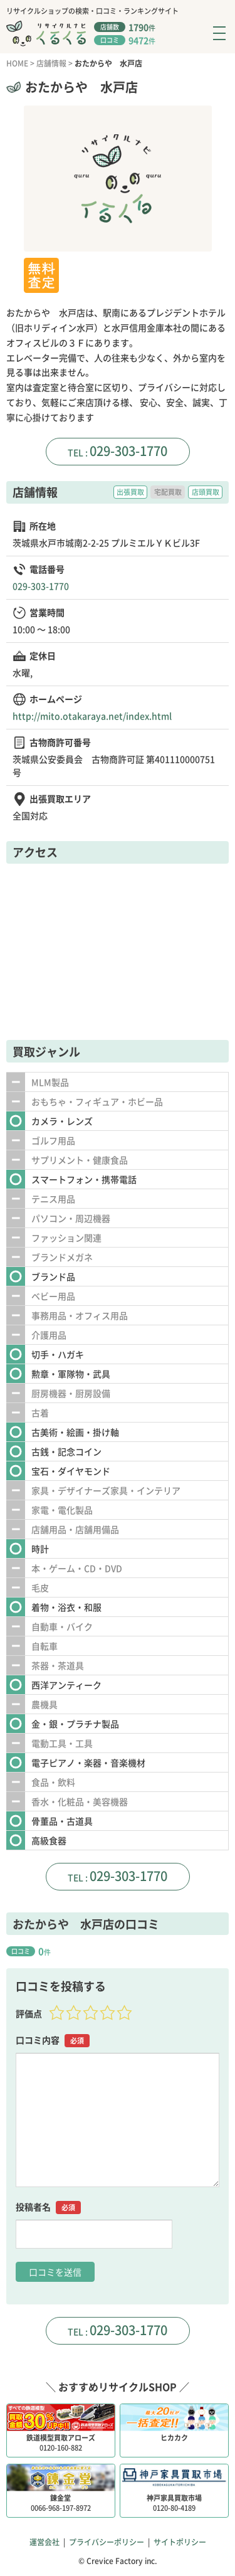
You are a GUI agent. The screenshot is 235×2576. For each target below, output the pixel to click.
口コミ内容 (53, 2040)
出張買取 (130, 492)
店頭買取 (205, 492)
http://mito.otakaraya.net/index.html (92, 715)
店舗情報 (51, 63)
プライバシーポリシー (106, 2542)
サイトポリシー (180, 2542)
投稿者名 (48, 2206)
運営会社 (44, 2542)
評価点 (29, 2013)
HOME (17, 63)
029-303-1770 (128, 451)
